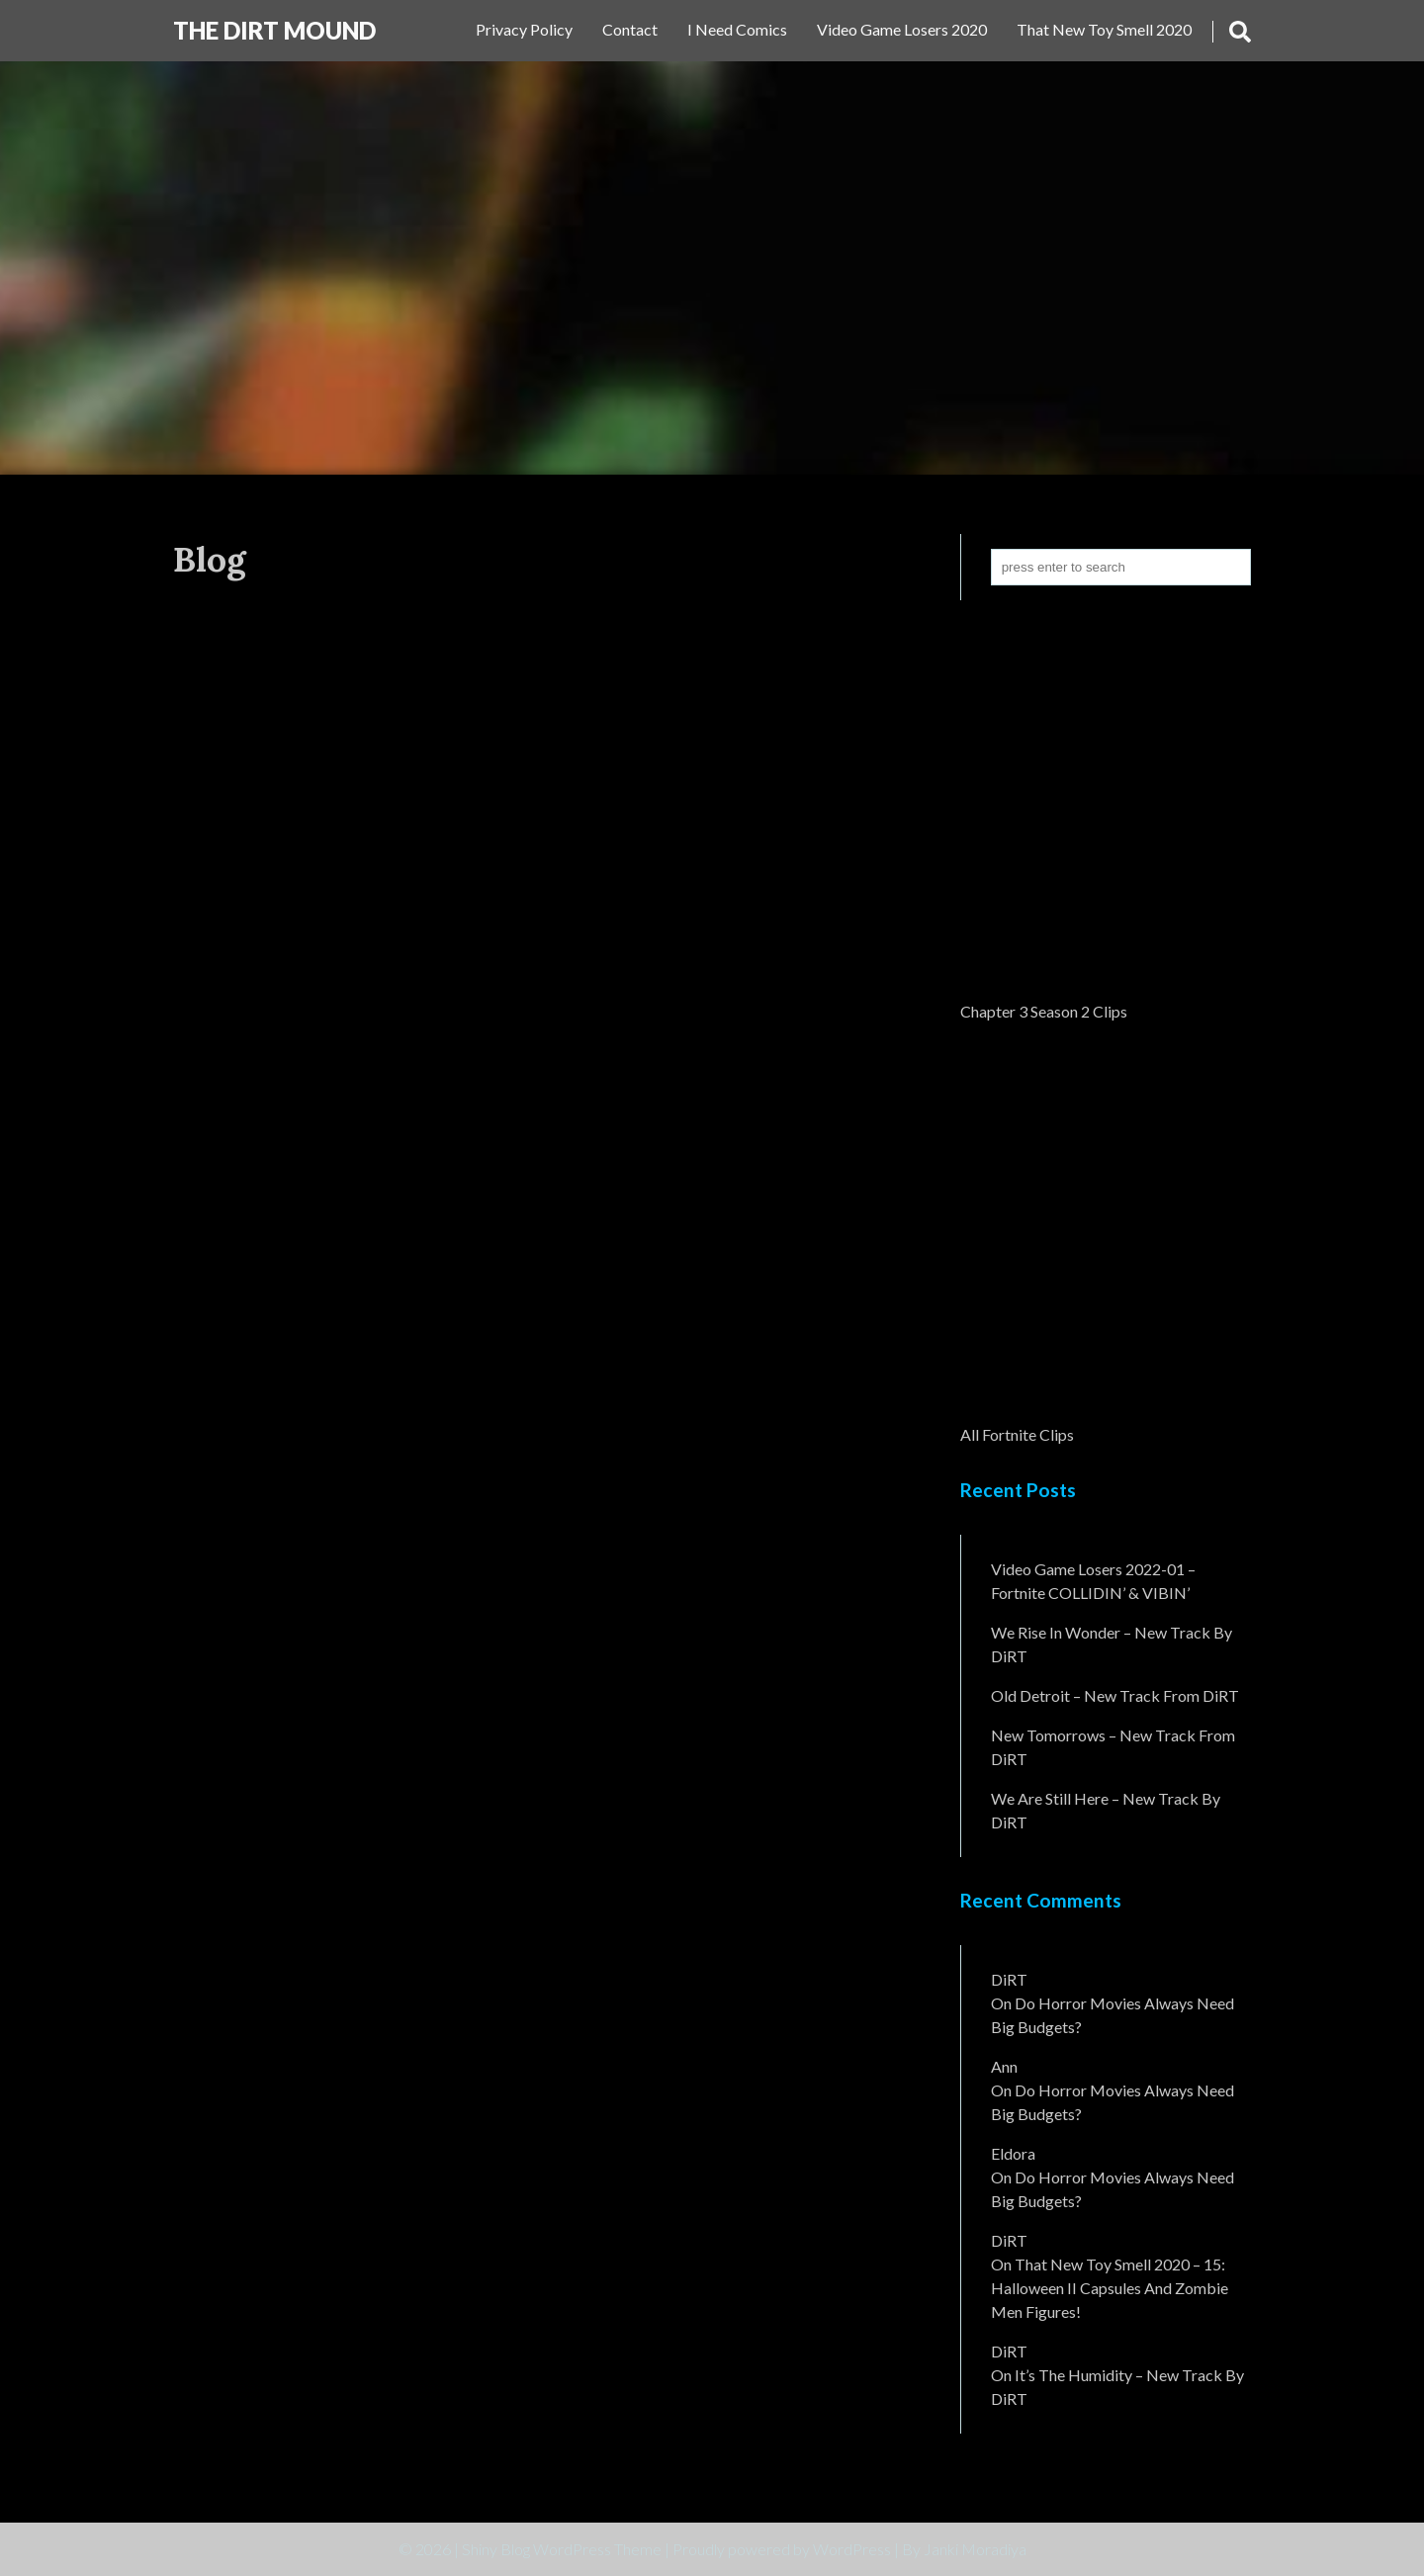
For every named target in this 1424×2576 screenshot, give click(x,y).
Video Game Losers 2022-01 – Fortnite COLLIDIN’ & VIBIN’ (1093, 1580)
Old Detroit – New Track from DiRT (1115, 1695)
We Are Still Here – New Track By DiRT (1105, 1810)
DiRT (1009, 1979)
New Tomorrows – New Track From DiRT (1113, 1747)
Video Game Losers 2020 (902, 29)
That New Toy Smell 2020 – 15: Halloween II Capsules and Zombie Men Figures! (1109, 2288)
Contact (630, 29)
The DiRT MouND (274, 30)
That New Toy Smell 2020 (1104, 29)
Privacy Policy (524, 29)
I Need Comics (737, 29)
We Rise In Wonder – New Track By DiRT (1111, 1644)
